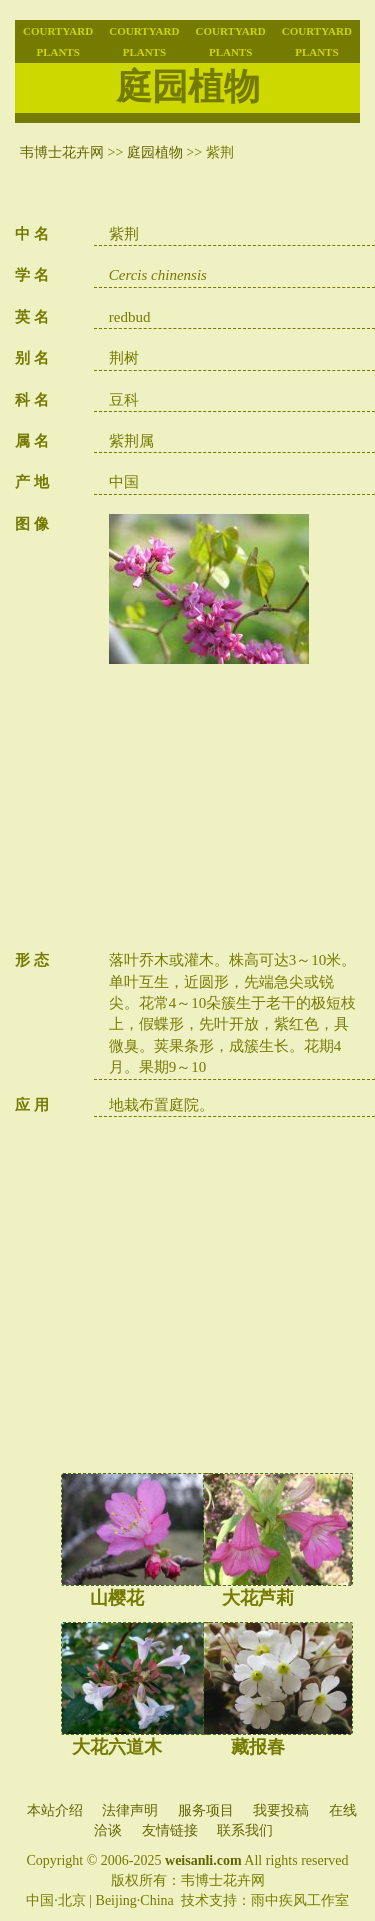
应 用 (32, 1105)
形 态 (32, 960)
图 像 (32, 524)
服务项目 (206, 1810)
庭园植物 (155, 152)
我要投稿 (281, 1810)
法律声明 (130, 1810)
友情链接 (170, 1830)
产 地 (32, 482)
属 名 (32, 441)
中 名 (32, 234)
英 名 (32, 317)
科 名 (32, 400)
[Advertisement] (234, 810)
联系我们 (245, 1830)
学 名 (32, 275)
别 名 (32, 358)
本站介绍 (55, 1810)
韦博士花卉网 (62, 152)
